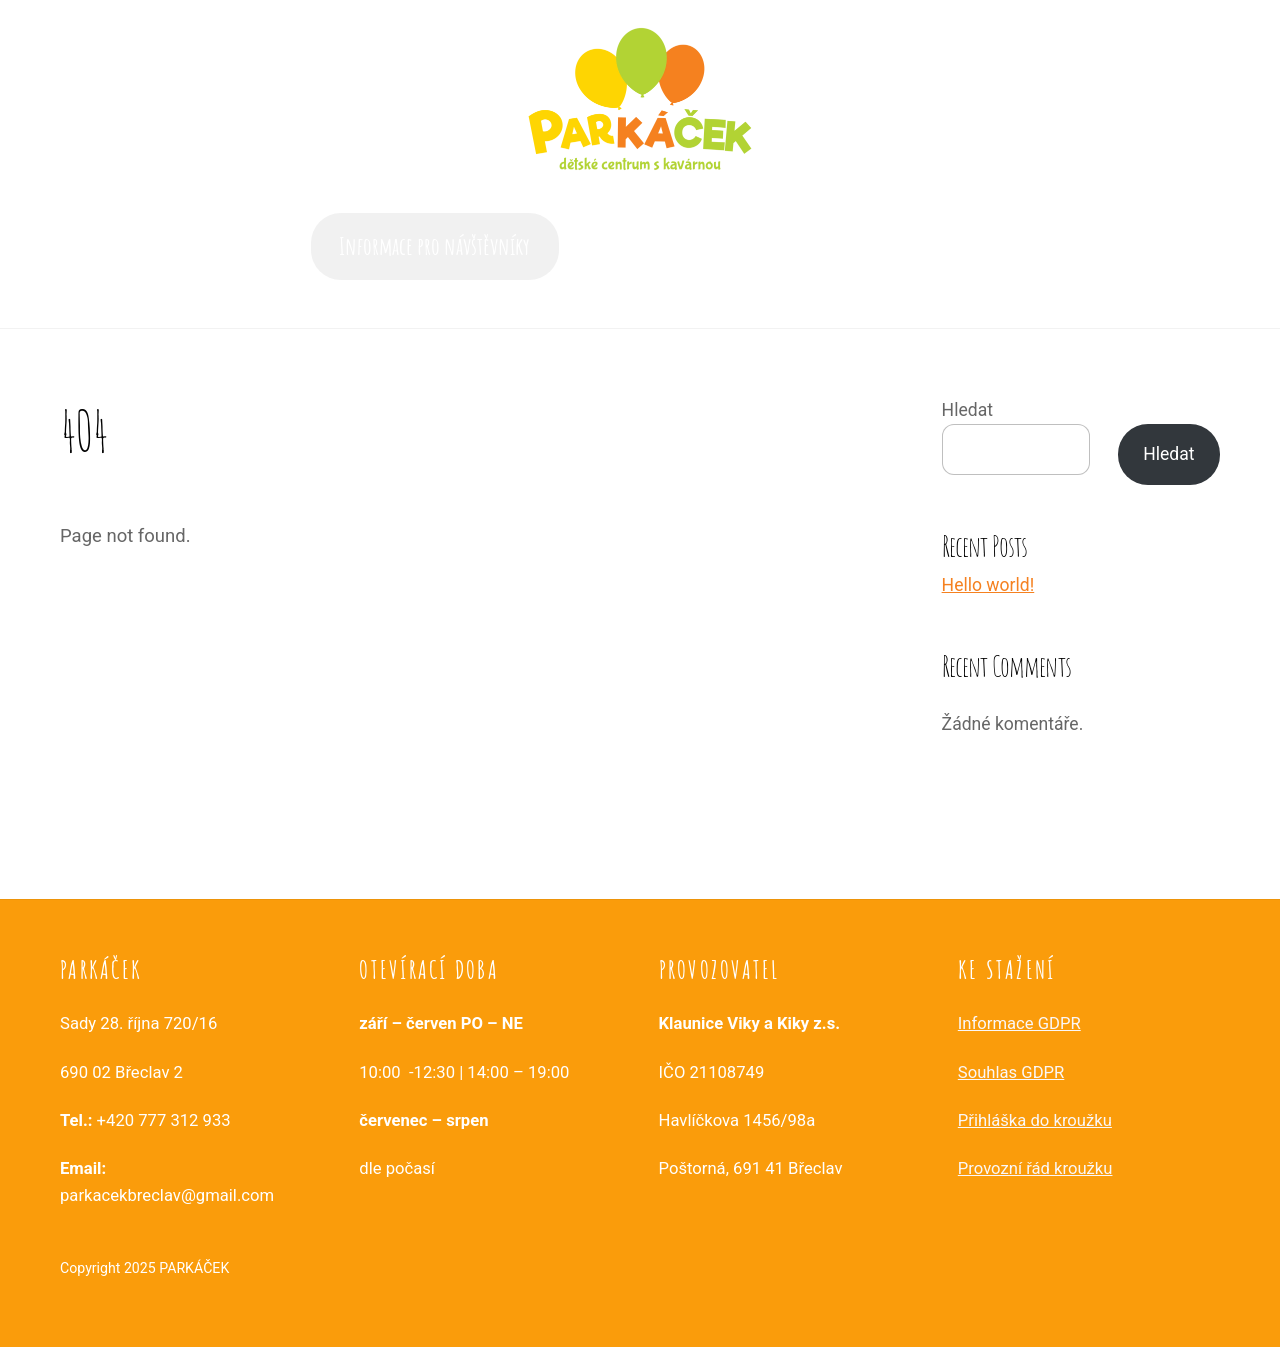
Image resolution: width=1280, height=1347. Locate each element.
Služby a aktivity (825, 246)
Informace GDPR (1019, 1023)
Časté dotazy (696, 246)
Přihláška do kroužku (1035, 1120)
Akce (607, 246)
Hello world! (988, 585)
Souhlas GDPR (1011, 1072)
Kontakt (940, 246)
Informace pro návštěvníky (434, 246)
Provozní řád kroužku (1035, 1168)
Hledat (967, 410)
